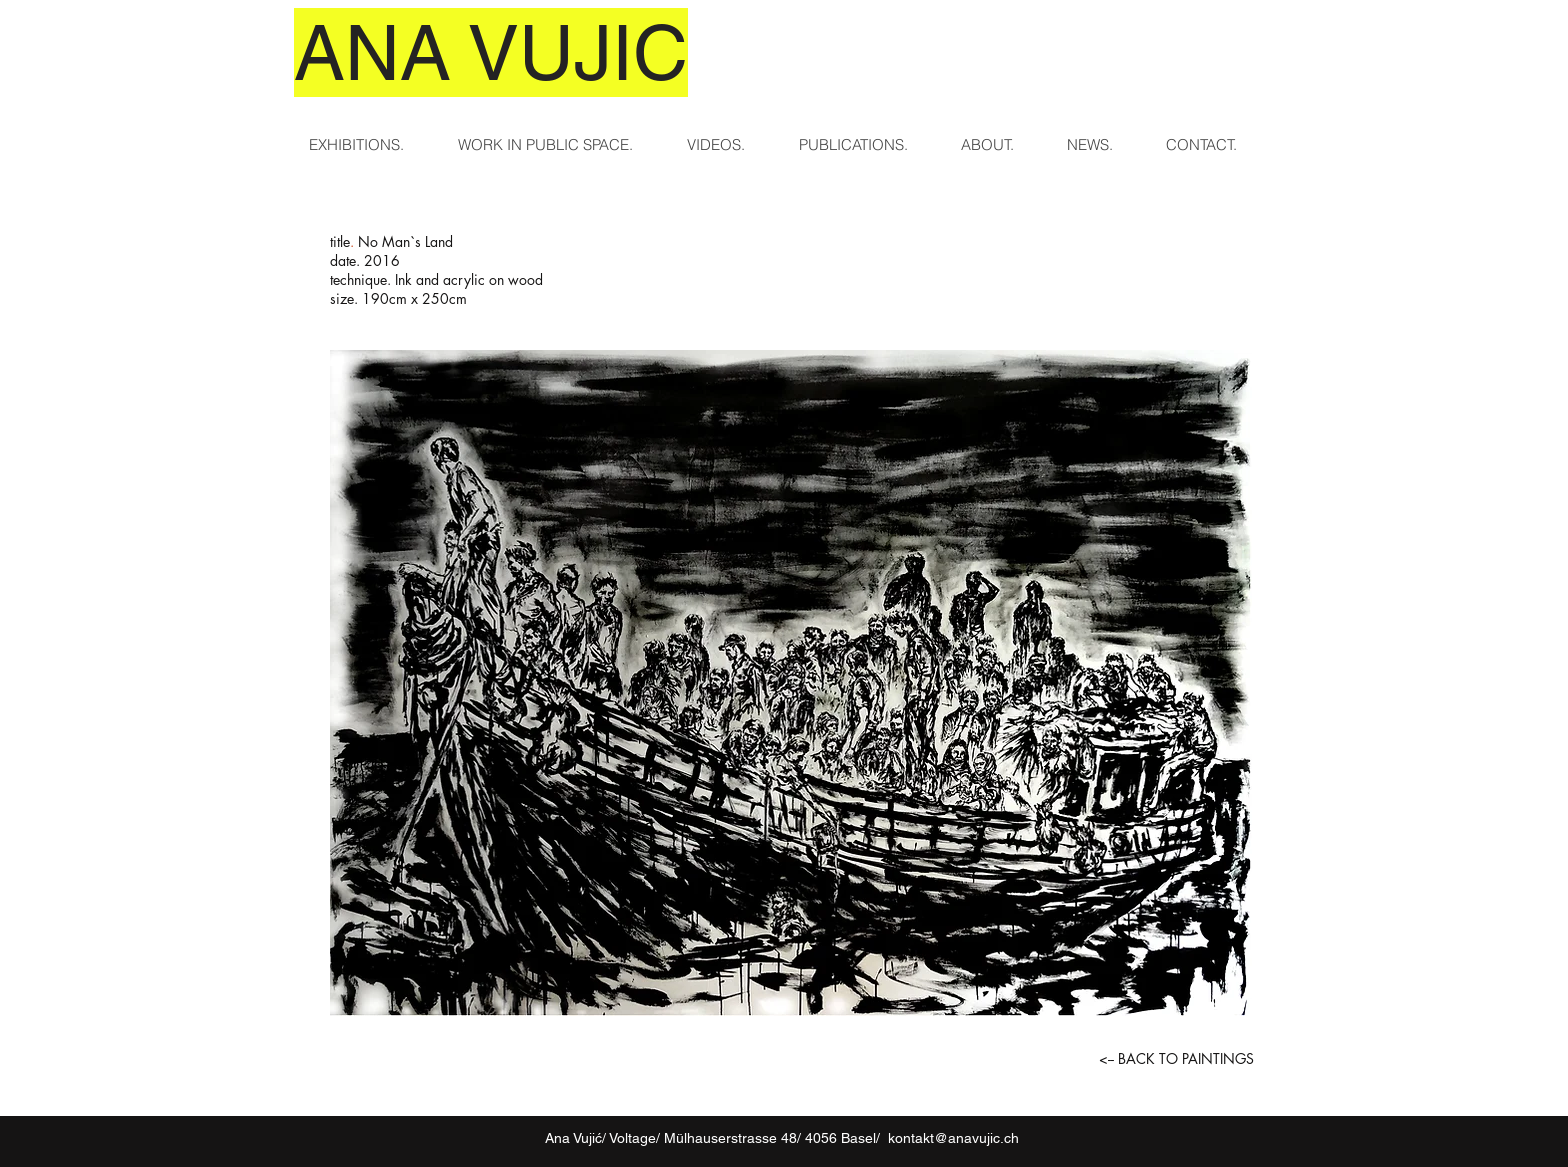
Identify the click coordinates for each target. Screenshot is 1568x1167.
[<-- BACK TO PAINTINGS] (1176, 1059)
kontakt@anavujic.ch (953, 1138)
